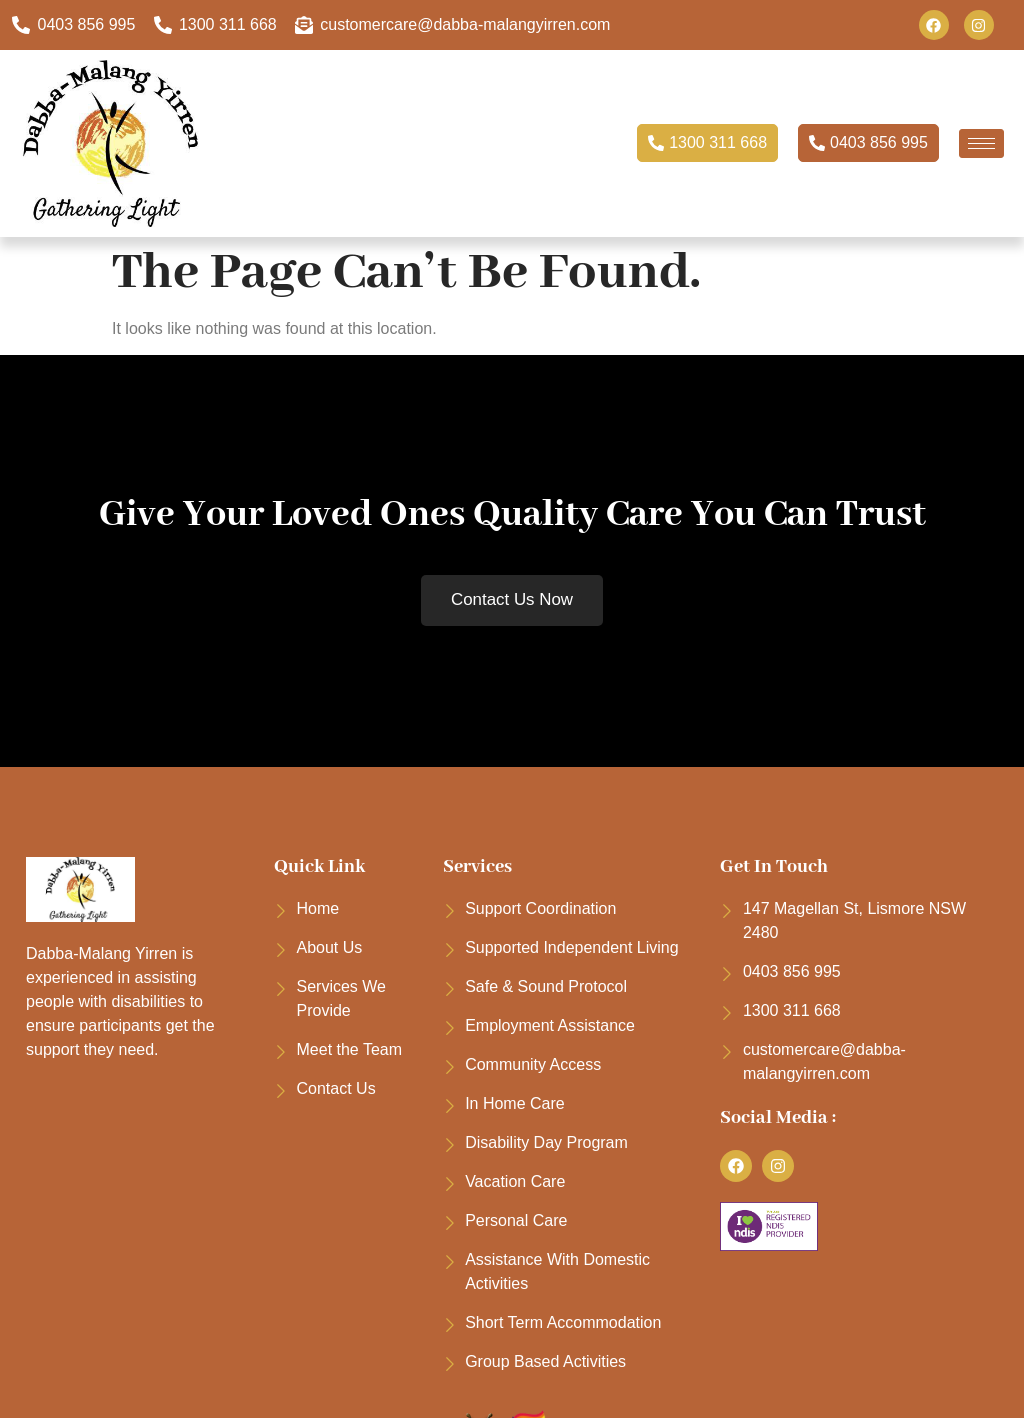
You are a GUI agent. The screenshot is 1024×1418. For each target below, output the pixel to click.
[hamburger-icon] (981, 143)
